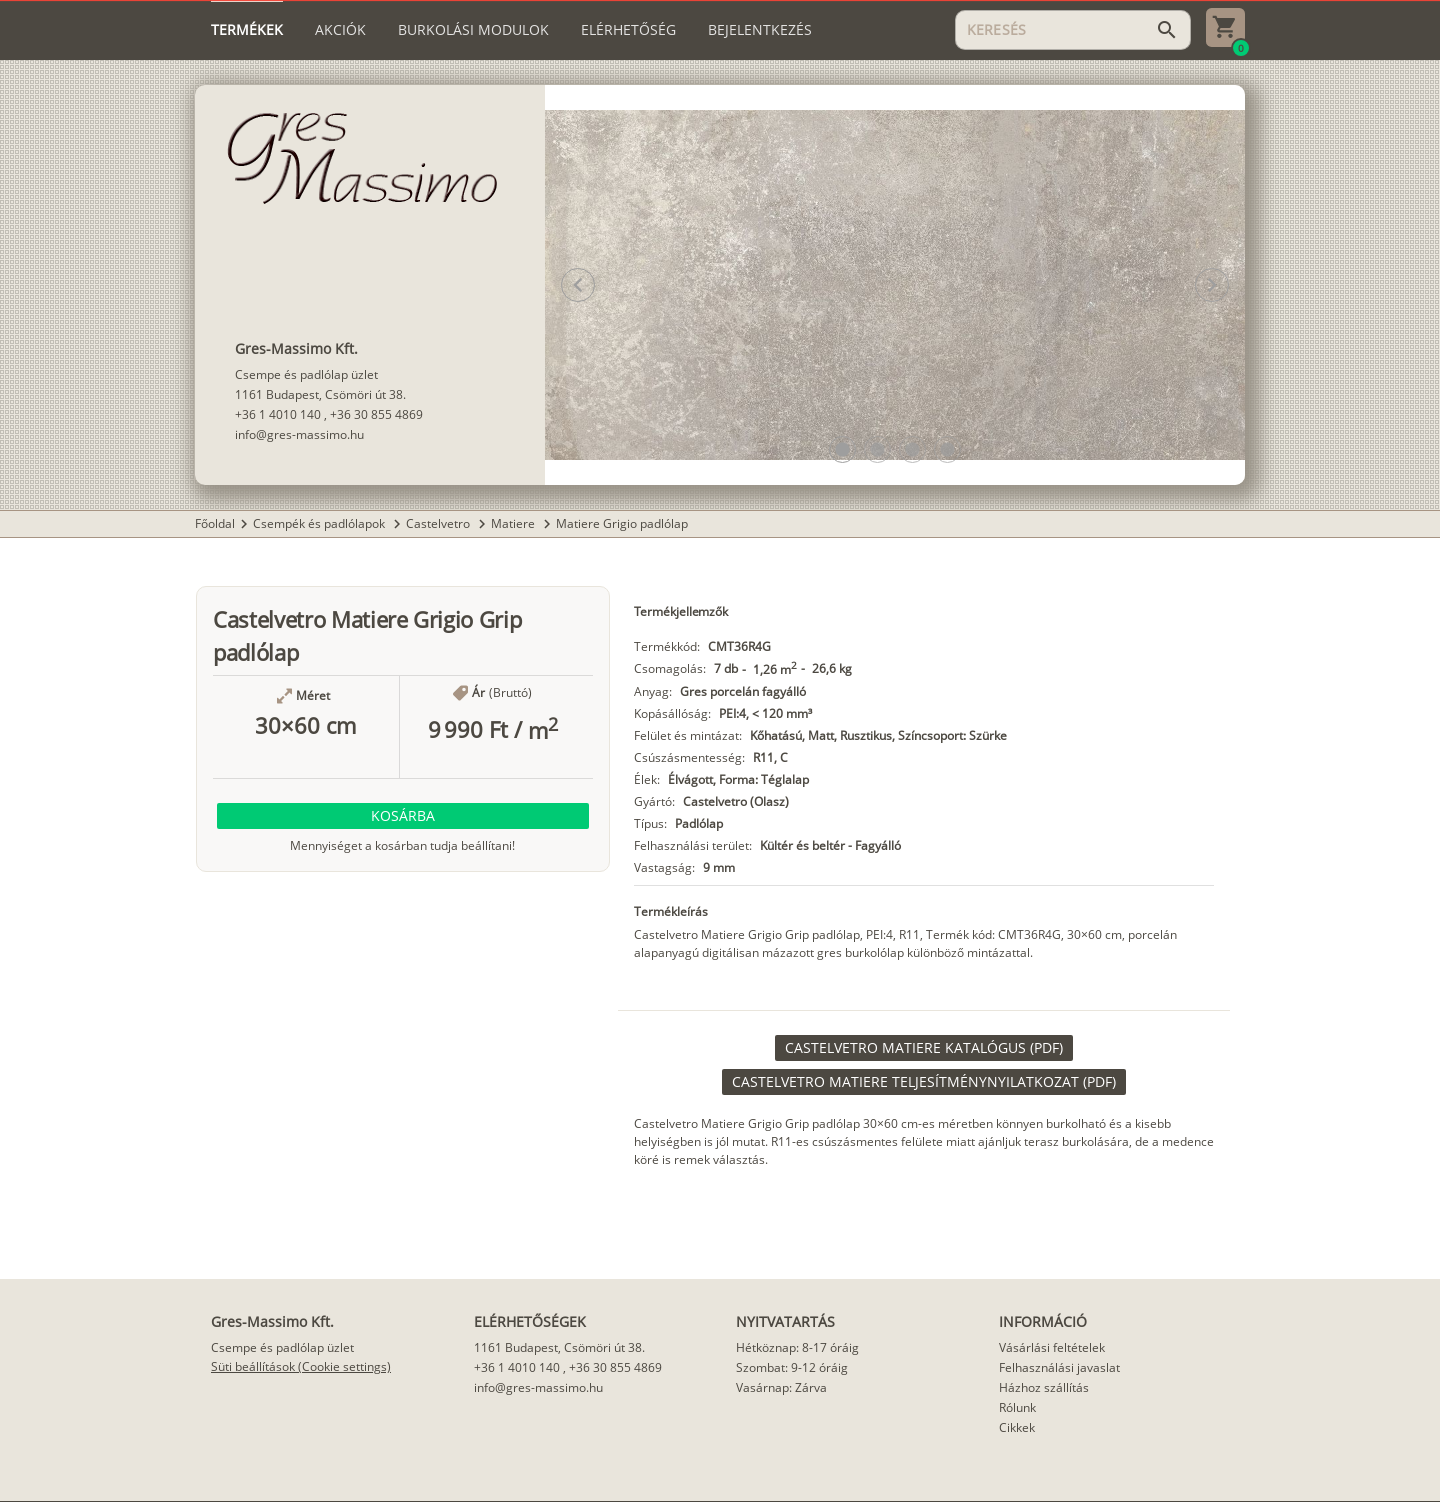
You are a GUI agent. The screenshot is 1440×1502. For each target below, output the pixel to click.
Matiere (514, 523)
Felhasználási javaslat (1059, 1367)
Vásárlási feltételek (1052, 1347)
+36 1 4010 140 (278, 414)
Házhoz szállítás (1044, 1387)
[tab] (247, 30)
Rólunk (1017, 1407)
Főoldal (215, 523)
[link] (924, 1048)
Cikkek (1017, 1427)
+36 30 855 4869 (376, 414)
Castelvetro (439, 523)
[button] (842, 449)
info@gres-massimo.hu (299, 434)
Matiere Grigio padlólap (622, 523)
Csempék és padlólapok (320, 523)
